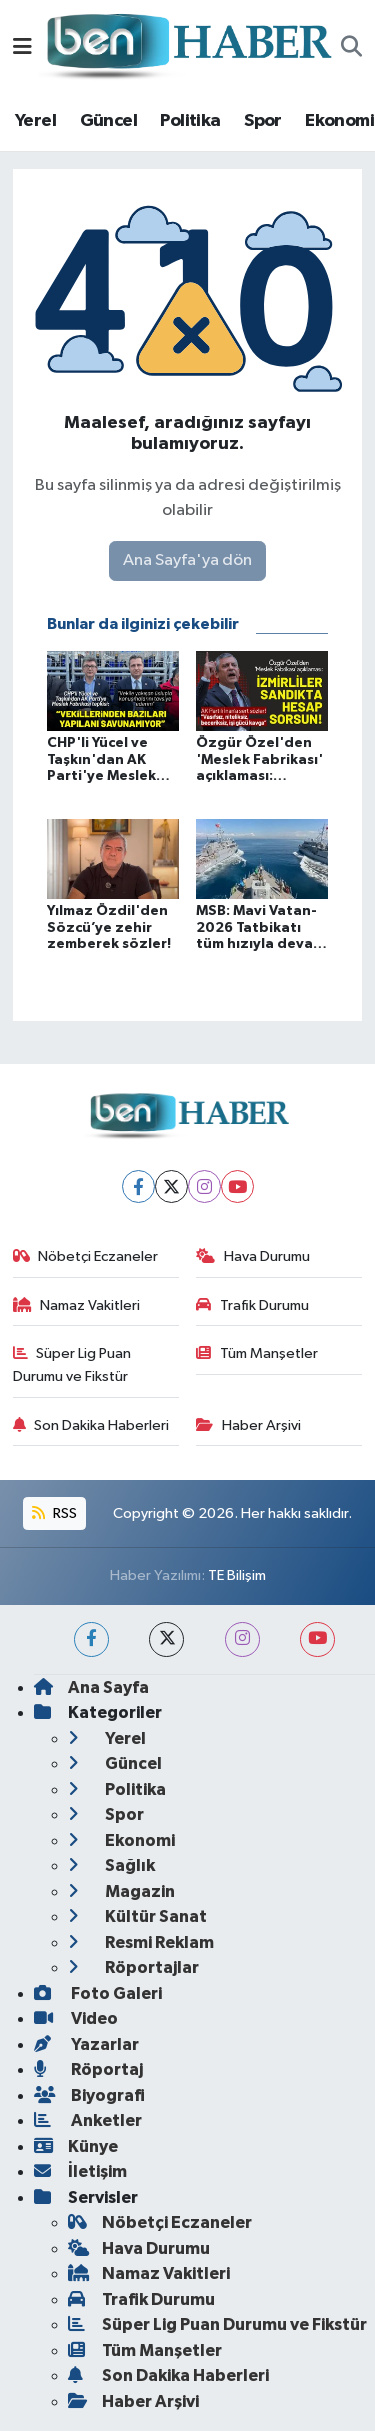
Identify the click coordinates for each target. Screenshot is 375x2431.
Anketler (88, 2120)
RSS (54, 1513)
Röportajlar (133, 1967)
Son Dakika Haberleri (91, 1425)
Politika (190, 121)
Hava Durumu (253, 1256)
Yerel (35, 121)
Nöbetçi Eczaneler (86, 1256)
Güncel (108, 121)
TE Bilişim (237, 1575)
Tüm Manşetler (257, 1353)
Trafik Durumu (252, 1305)
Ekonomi (339, 121)
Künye (76, 2146)
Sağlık (111, 1865)
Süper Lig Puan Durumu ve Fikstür (72, 1364)
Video (76, 2018)
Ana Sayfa (91, 1687)
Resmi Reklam (141, 1942)
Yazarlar (86, 2044)
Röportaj (88, 2069)
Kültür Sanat (137, 1916)
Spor (263, 121)
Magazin (121, 1891)
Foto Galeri (98, 1993)
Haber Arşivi (248, 1425)
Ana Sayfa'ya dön (187, 560)
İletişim (80, 2171)
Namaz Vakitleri (77, 1305)
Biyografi (89, 2095)
